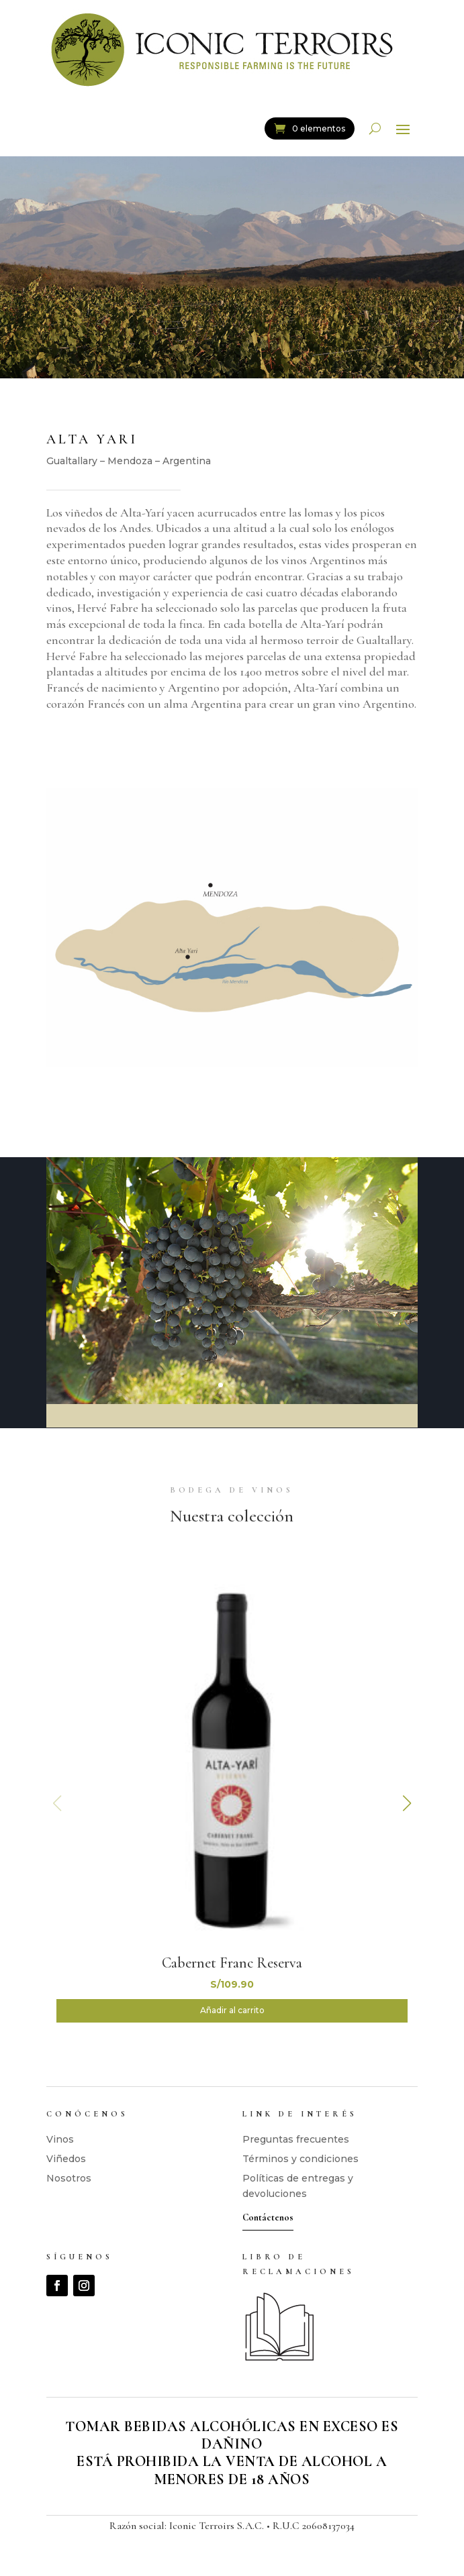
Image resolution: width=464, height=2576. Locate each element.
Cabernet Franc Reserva (232, 1963)
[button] (407, 1803)
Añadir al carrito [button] (232, 2010)
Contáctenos (267, 2217)
